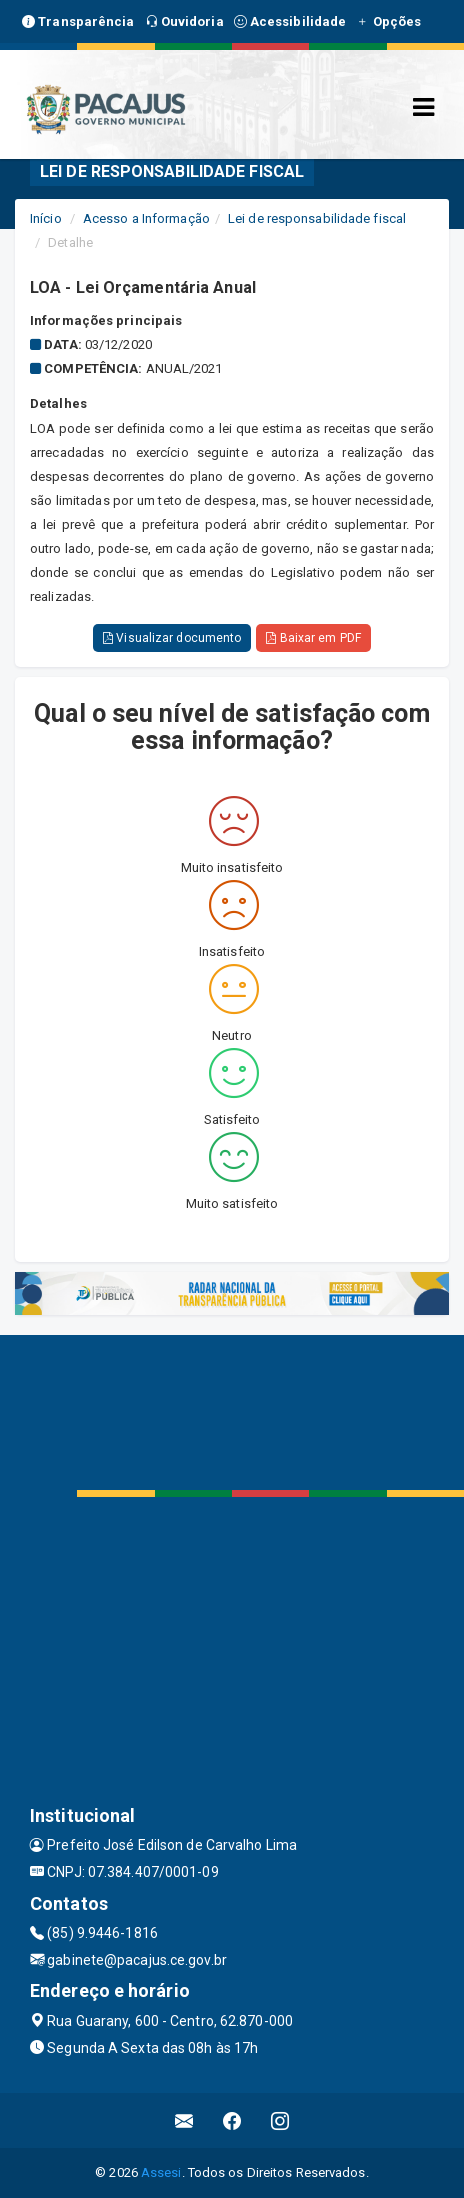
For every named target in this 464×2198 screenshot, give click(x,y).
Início (46, 218)
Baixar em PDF (313, 638)
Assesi (161, 2172)
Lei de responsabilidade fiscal (317, 218)
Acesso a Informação (146, 218)
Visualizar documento (172, 638)
